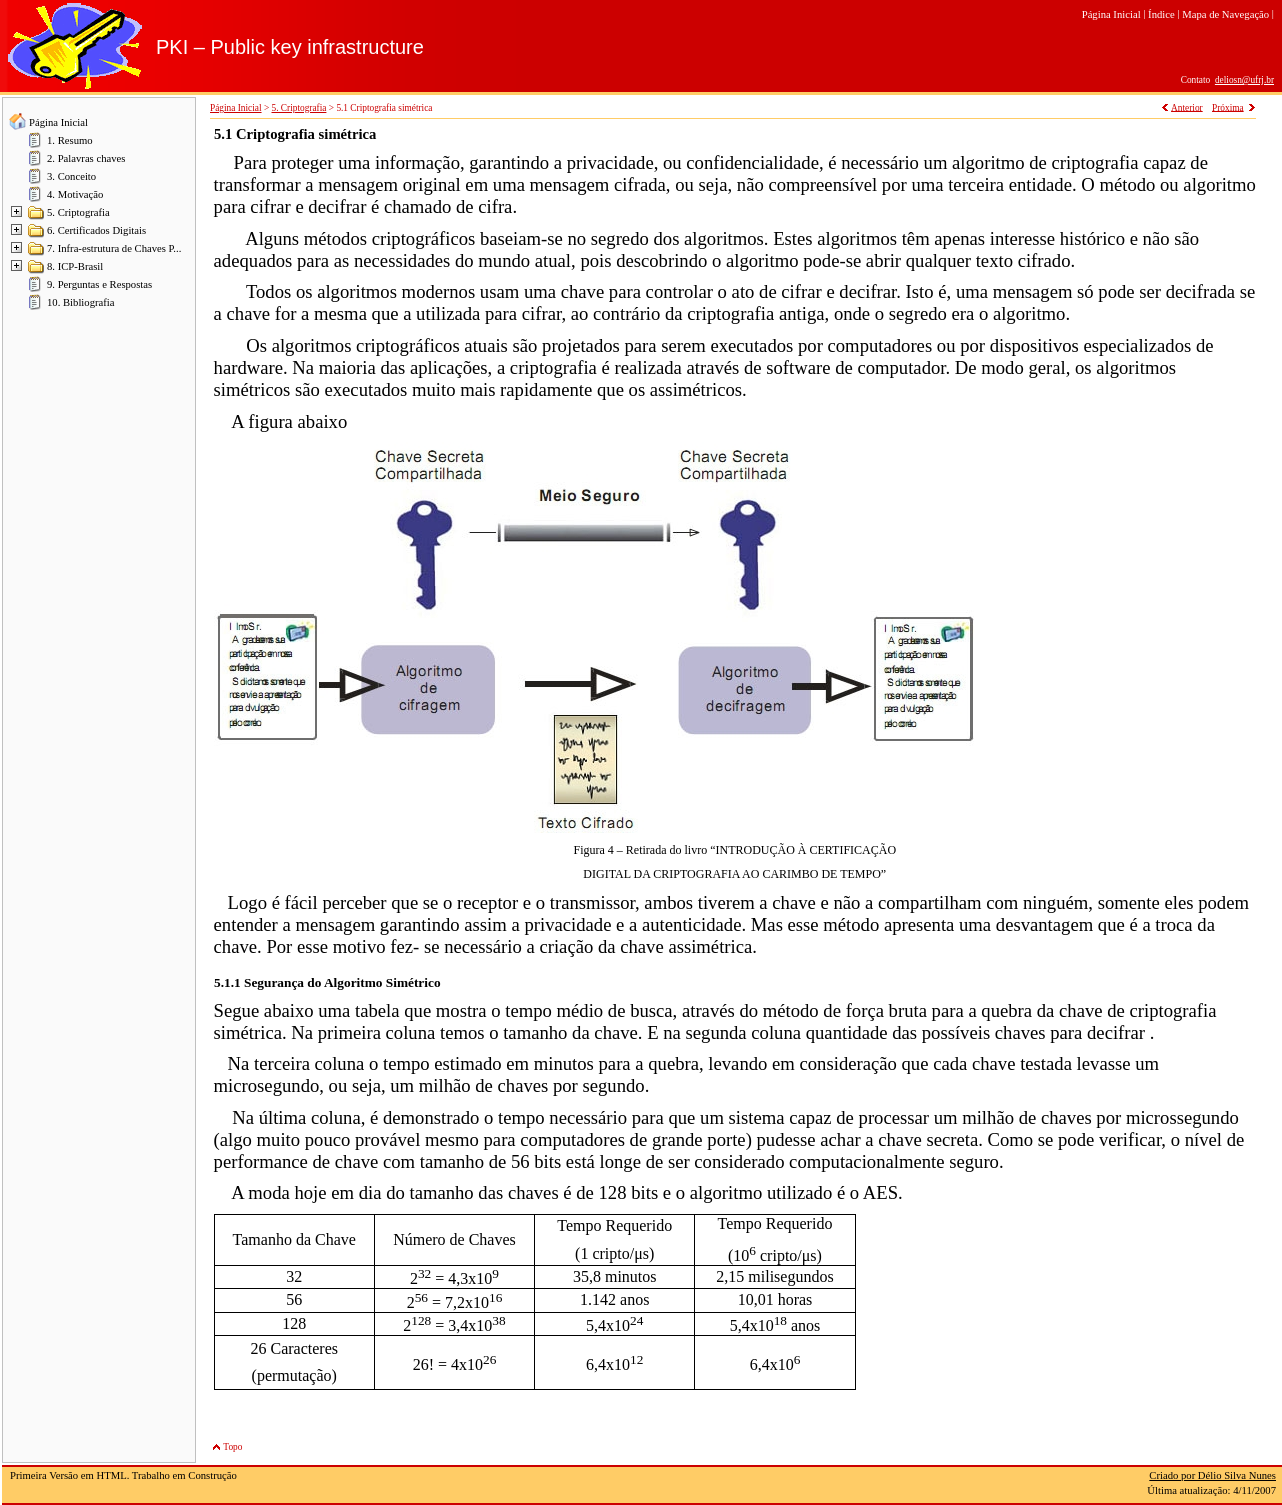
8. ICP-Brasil (75, 266)
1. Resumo (70, 140)
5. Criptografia (78, 212)
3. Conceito (71, 176)
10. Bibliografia (80, 302)
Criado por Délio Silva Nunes (1212, 1475)
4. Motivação (75, 194)
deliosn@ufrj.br (1244, 80)
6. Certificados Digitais (96, 230)
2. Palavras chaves (86, 158)
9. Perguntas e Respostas (99, 284)
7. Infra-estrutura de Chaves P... (114, 248)
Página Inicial (58, 122)
